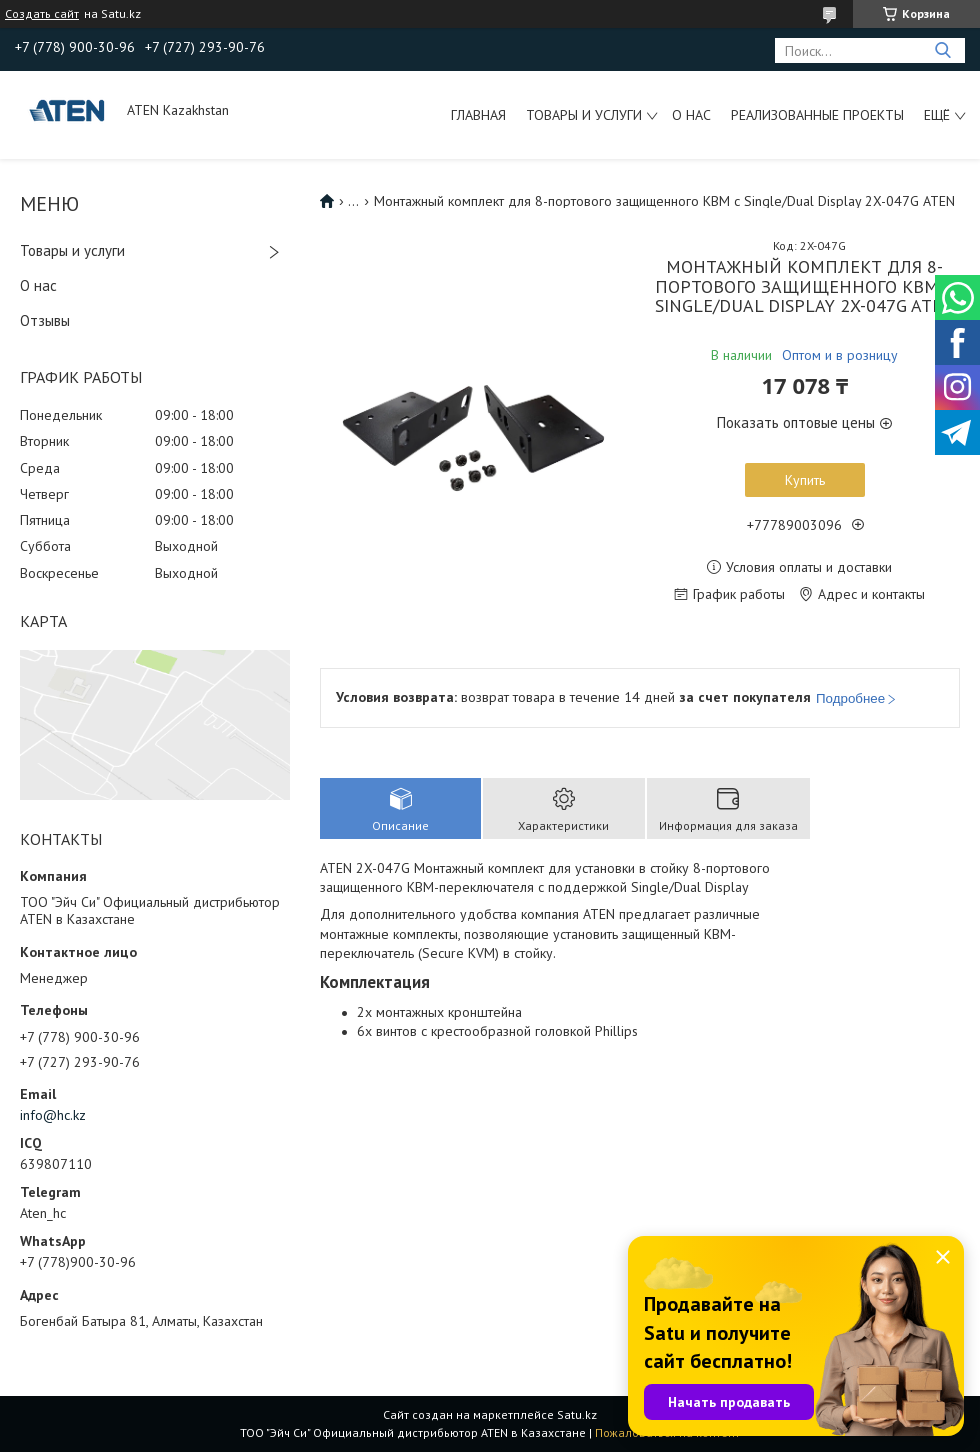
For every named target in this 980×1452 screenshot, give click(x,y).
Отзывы (45, 320)
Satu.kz (577, 1414)
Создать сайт (42, 14)
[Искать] (942, 50)
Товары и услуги (584, 115)
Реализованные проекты (817, 115)
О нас (691, 115)
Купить (805, 480)
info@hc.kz (53, 1115)
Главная (478, 115)
